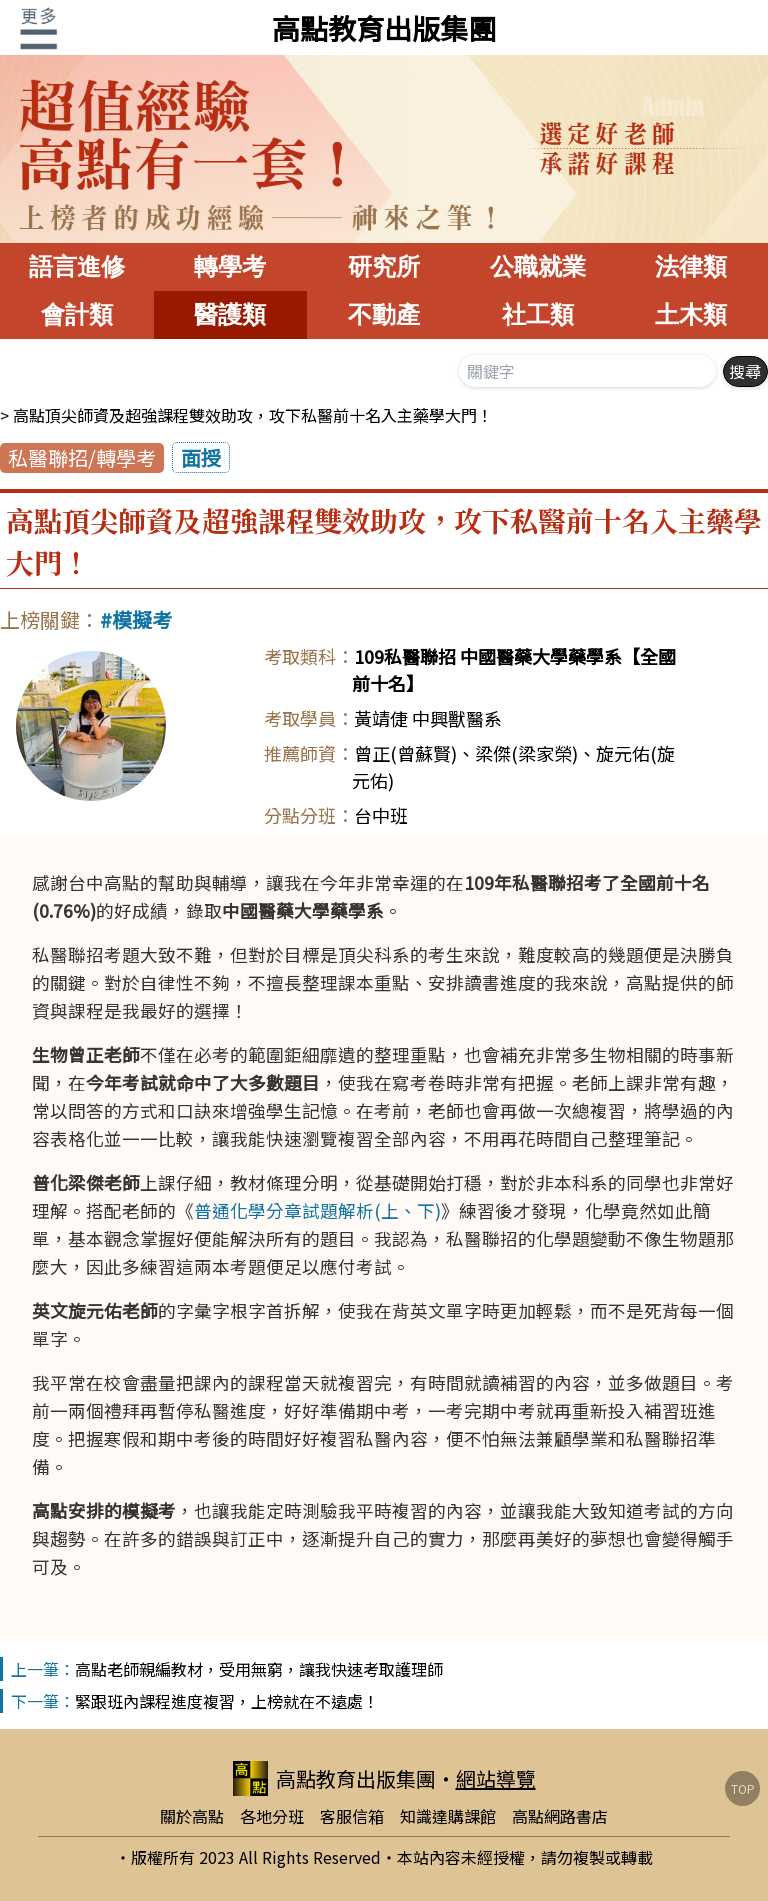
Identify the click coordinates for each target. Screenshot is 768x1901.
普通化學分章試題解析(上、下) (317, 1210)
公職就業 (538, 266)
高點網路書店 (560, 1816)
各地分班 (272, 1816)
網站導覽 (496, 1778)
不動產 (384, 314)
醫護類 (230, 314)
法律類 (691, 266)
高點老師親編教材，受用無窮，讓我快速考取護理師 (259, 1669)
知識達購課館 (448, 1816)
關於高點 (192, 1816)
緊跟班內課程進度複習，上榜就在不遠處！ (227, 1701)
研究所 (384, 266)
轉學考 (230, 266)
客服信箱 (352, 1816)
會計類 (77, 314)
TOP (743, 1788)
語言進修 (77, 266)
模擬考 (142, 619)
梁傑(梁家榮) (526, 753)
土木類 (691, 314)
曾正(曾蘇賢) (405, 753)
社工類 (538, 314)
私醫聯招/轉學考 (82, 457)
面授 (201, 457)
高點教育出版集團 (384, 28)
